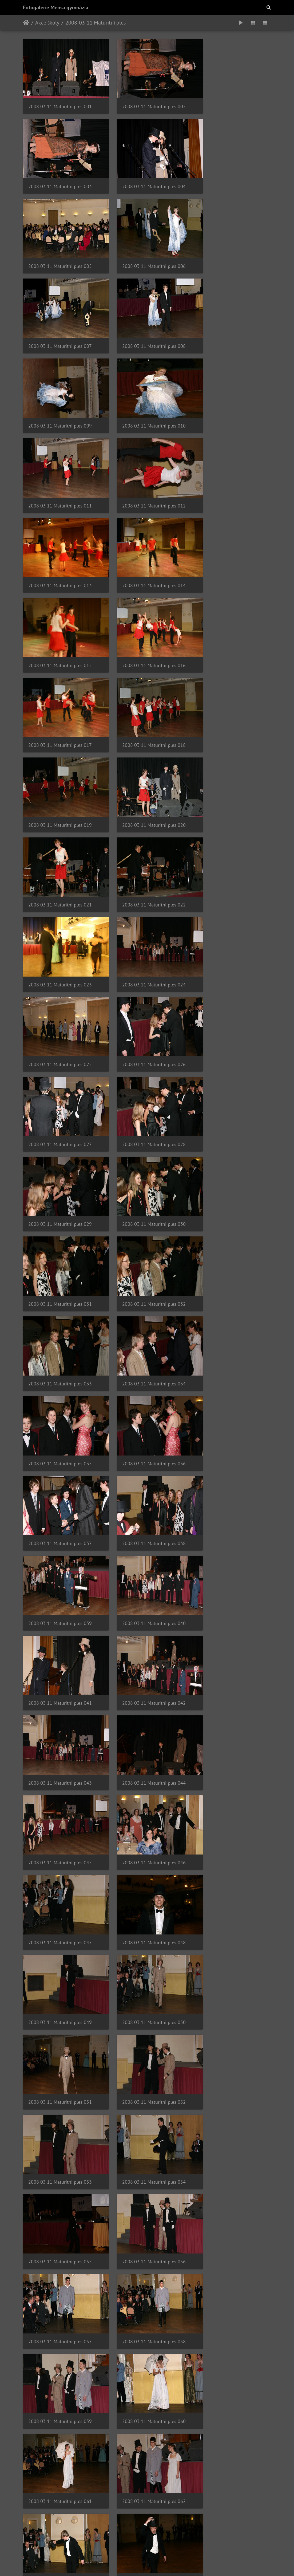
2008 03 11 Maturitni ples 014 (145, 396)
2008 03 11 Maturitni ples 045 (231, 1135)
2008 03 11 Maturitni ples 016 (60, 470)
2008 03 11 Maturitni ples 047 (145, 1209)
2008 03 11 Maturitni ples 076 (60, 1948)
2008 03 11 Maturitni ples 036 (231, 913)
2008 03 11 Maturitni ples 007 (60, 248)
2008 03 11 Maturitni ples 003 (231, 100)
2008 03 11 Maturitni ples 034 (60, 913)
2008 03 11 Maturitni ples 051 (231, 1283)
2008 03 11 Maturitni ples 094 (60, 2391)
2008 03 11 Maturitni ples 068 (145, 1727)
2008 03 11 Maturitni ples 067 (60, 1727)
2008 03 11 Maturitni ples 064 (60, 1652)
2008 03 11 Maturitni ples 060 (231, 1505)
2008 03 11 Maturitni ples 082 (60, 2096)
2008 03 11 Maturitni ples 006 (231, 174)
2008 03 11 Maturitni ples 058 (60, 1505)
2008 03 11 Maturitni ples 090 (231, 2244)
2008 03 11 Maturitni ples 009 (231, 248)
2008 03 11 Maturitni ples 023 (145, 618)
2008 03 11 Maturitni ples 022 (60, 618)
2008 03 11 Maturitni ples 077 (145, 1948)
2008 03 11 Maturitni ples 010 (60, 322)
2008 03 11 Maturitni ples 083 (145, 2096)
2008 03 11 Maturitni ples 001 (60, 100)
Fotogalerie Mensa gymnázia (55, 7)
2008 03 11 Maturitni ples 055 (60, 1431)
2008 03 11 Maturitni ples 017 (145, 470)
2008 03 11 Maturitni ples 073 (60, 1874)
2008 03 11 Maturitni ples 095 (145, 2391)
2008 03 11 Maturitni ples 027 (231, 692)
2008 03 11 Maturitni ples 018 (231, 470)
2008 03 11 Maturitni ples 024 (231, 618)
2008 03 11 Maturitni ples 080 (145, 2022)
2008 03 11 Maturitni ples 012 (231, 322)
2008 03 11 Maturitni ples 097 (60, 2466)
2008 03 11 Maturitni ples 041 (145, 1061)
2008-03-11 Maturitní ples (95, 22)
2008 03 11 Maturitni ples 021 (231, 544)
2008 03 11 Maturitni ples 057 (231, 1431)
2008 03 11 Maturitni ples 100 (60, 2539)
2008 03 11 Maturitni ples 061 (60, 1579)
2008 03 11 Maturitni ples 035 (145, 913)
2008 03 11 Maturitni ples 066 (231, 1652)
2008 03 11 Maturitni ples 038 (145, 987)
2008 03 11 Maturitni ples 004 (60, 174)
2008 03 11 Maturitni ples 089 (145, 2244)
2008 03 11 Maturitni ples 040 (60, 1061)
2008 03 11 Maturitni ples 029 (145, 766)
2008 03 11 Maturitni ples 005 (145, 174)
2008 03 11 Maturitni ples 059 (145, 1505)
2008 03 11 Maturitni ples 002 (145, 100)
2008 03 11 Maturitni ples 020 (145, 544)
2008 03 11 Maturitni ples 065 (145, 1652)
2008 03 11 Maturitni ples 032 (145, 839)
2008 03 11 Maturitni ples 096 (231, 2391)
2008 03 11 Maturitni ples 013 (60, 396)
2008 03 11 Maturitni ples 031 (60, 839)
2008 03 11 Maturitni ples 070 (60, 1800)
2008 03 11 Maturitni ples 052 (60, 1357)
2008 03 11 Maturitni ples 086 (145, 2170)
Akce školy (47, 22)
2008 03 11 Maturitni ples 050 (145, 1283)
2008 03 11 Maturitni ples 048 (231, 1209)
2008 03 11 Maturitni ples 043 (60, 1135)
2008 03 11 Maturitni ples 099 (231, 2466)
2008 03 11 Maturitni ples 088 (60, 2244)
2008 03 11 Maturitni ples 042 (231, 1061)
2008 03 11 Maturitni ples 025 (60, 692)
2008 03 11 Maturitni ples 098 (145, 2466)
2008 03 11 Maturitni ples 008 (145, 248)
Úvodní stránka (26, 23)
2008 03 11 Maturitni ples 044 (145, 1135)
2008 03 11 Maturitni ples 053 (145, 1357)
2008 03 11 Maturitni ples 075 (231, 1874)
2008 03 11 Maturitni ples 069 (231, 1727)
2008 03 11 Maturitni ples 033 (231, 839)
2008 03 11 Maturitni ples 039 (231, 987)
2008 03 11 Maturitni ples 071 (145, 1800)
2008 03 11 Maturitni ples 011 (145, 322)
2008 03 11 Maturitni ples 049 (60, 1283)
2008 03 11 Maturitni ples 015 (231, 396)
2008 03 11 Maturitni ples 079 (60, 2022)
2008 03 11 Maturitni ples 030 (231, 766)
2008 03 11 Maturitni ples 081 (231, 2022)
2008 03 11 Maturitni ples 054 (231, 1357)
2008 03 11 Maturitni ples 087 (231, 2170)
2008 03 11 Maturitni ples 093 (231, 2318)
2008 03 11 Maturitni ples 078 (231, 1948)
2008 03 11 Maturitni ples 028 (60, 766)
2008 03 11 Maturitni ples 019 (60, 544)
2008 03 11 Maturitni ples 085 (60, 2170)
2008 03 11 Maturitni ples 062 (145, 1579)
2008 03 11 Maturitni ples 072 (231, 1800)
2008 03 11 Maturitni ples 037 (60, 987)
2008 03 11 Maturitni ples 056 (145, 1431)
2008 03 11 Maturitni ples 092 (145, 2318)
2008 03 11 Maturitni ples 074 (145, 1874)
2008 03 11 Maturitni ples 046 (60, 1209)
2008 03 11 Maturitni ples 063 (231, 1579)
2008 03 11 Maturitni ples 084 (231, 2096)
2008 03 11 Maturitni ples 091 (60, 2318)
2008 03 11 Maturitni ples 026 (145, 692)
